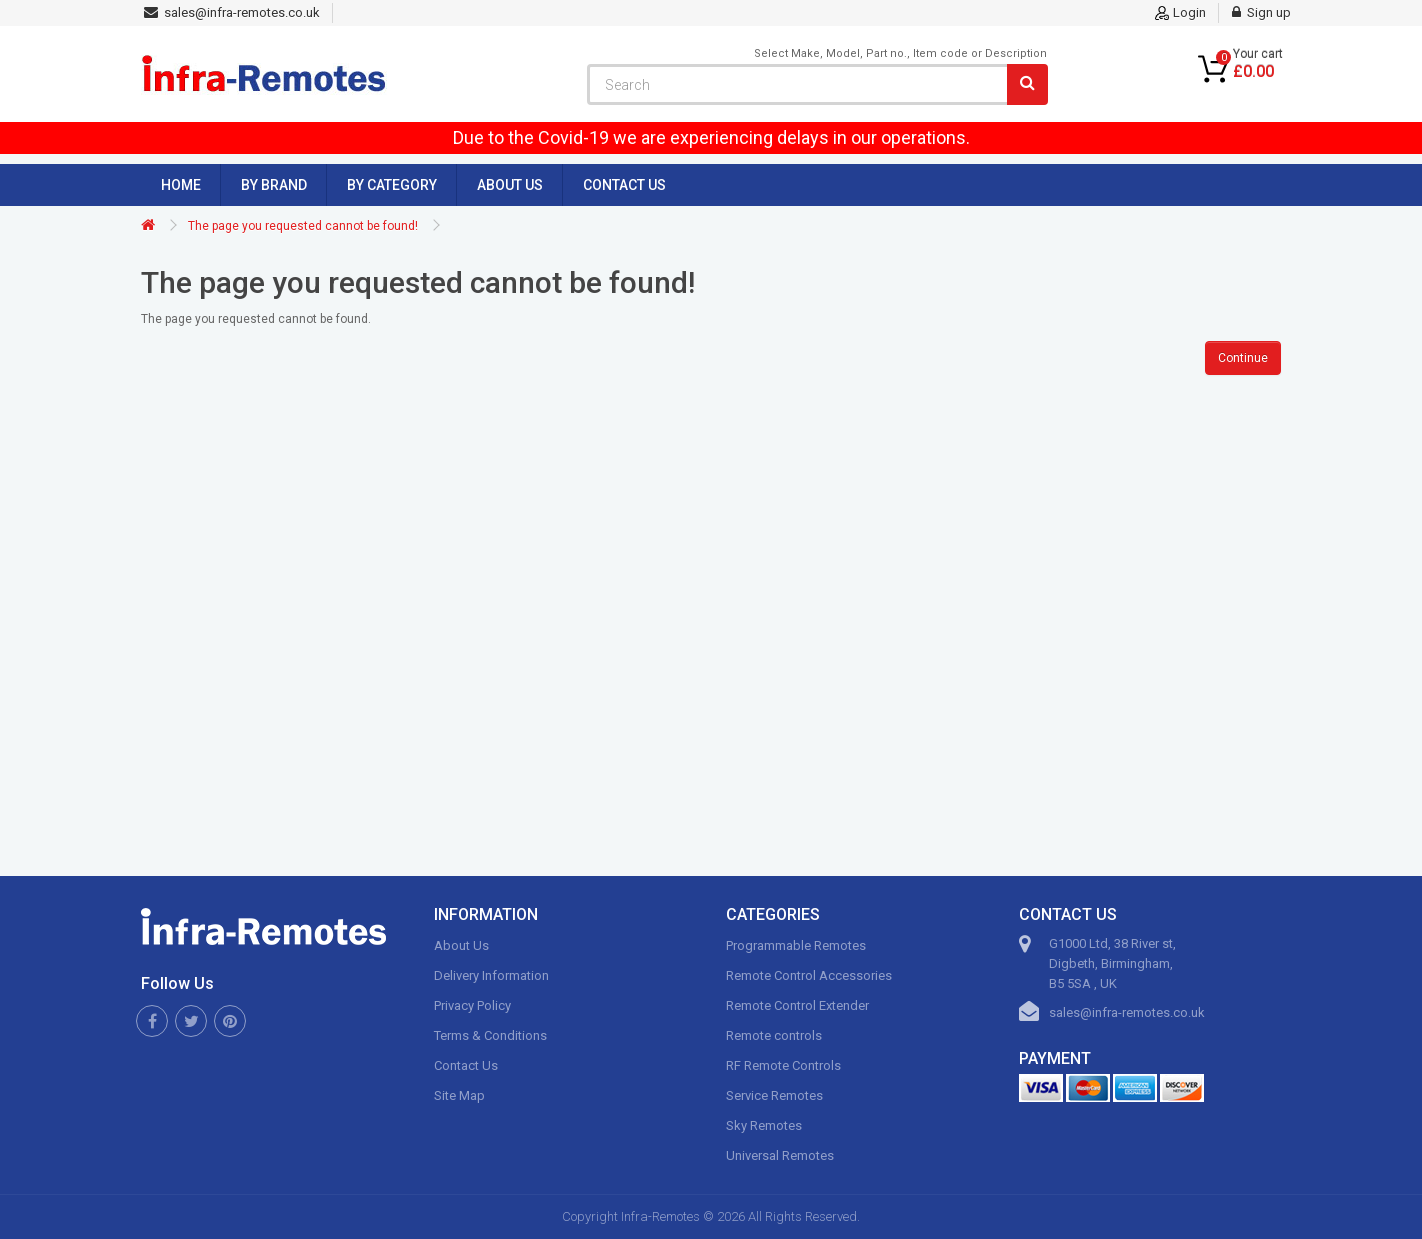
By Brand (274, 185)
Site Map (459, 1095)
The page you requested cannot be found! (303, 226)
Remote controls (774, 1035)
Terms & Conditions (490, 1035)
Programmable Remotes (796, 945)
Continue (1243, 358)
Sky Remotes (764, 1125)
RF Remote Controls (783, 1065)
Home (181, 185)
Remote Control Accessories (809, 975)
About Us (510, 185)
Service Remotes (774, 1095)
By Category (392, 185)
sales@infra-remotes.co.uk (1127, 1012)
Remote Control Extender (797, 1005)
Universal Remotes (780, 1155)
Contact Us (624, 185)
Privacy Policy (472, 1005)
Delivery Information (491, 975)
